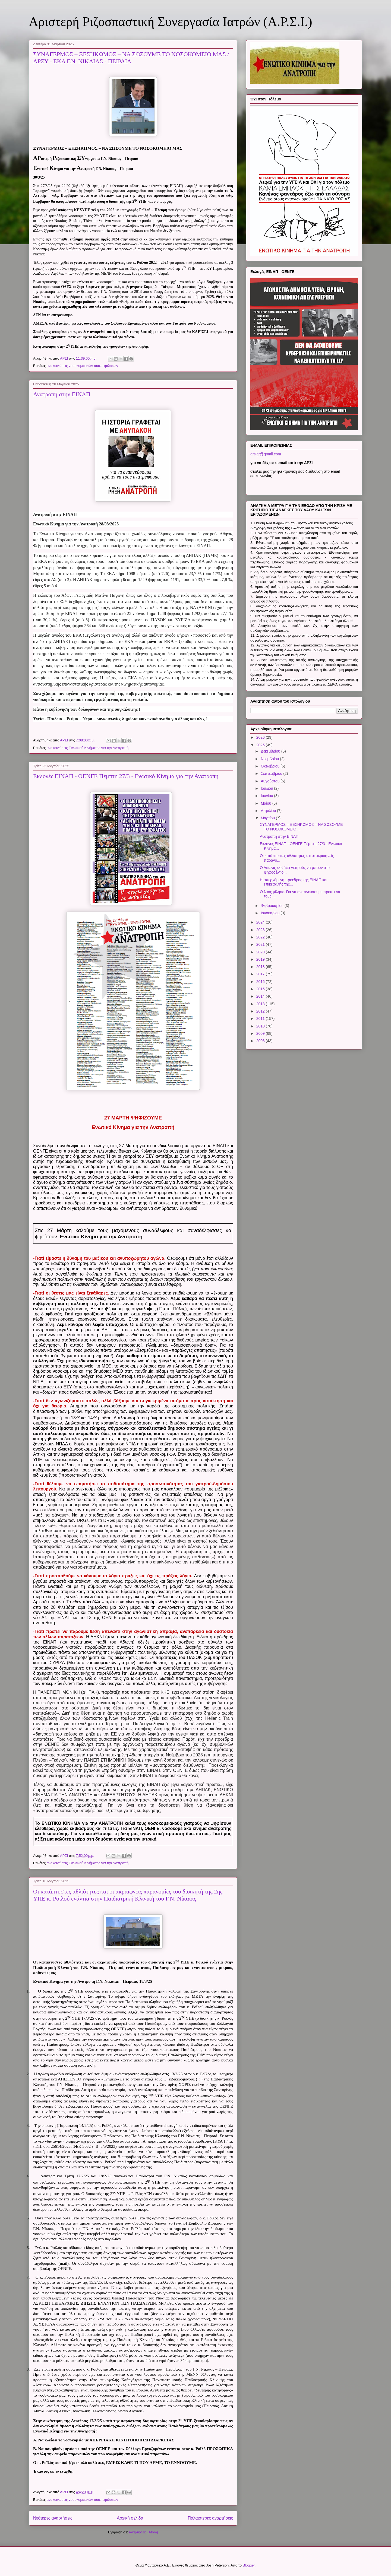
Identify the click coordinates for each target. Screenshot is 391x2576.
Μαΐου (266, 803)
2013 (261, 1004)
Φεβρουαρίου (272, 905)
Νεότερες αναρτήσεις (52, 2518)
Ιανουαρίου (270, 913)
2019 (261, 959)
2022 (261, 937)
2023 (261, 930)
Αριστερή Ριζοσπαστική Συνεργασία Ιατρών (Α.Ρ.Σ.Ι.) (170, 21)
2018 (261, 967)
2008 (261, 1041)
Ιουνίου (267, 796)
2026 (261, 737)
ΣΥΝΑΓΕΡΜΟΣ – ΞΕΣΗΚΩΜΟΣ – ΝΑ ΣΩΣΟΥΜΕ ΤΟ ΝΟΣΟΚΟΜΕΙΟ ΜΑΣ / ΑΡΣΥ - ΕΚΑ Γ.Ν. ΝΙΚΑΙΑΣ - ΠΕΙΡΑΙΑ (131, 58)
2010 (261, 1026)
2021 (261, 944)
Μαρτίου (268, 818)
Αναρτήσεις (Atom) (143, 2532)
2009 (261, 1033)
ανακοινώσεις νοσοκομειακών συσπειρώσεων (82, 366)
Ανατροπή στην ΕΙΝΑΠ (61, 394)
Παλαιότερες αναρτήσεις (210, 2518)
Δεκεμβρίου (271, 751)
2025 (261, 745)
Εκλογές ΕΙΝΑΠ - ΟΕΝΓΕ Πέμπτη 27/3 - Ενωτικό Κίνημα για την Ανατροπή (126, 776)
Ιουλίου (267, 788)
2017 (261, 974)
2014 (261, 996)
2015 (261, 989)
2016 (261, 981)
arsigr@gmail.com (265, 454)
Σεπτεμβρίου (272, 773)
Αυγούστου (270, 781)
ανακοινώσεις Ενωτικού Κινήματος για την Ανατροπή (88, 748)
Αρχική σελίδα (130, 2518)
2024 (261, 922)
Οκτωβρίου (270, 766)
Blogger (249, 2565)
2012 (261, 1011)
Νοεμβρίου (270, 759)
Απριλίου (269, 810)
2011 (261, 1018)
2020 (261, 952)
